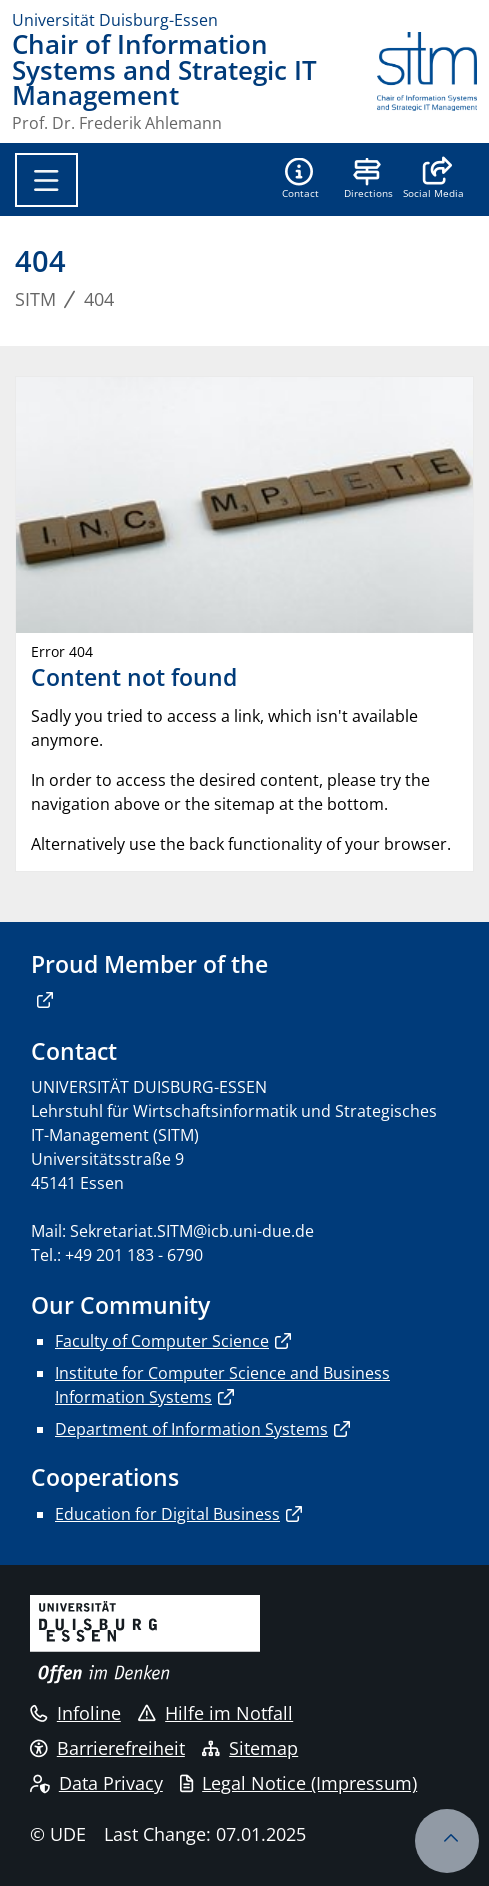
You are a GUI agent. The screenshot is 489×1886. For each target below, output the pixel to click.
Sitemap (250, 1748)
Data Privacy (96, 1783)
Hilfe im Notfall (215, 1713)
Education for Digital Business (167, 1514)
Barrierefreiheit (107, 1748)
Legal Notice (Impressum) (298, 1783)
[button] (433, 180)
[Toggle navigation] (46, 180)
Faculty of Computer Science (162, 1341)
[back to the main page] (427, 81)
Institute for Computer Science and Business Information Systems (222, 1385)
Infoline (75, 1713)
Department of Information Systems (191, 1429)
